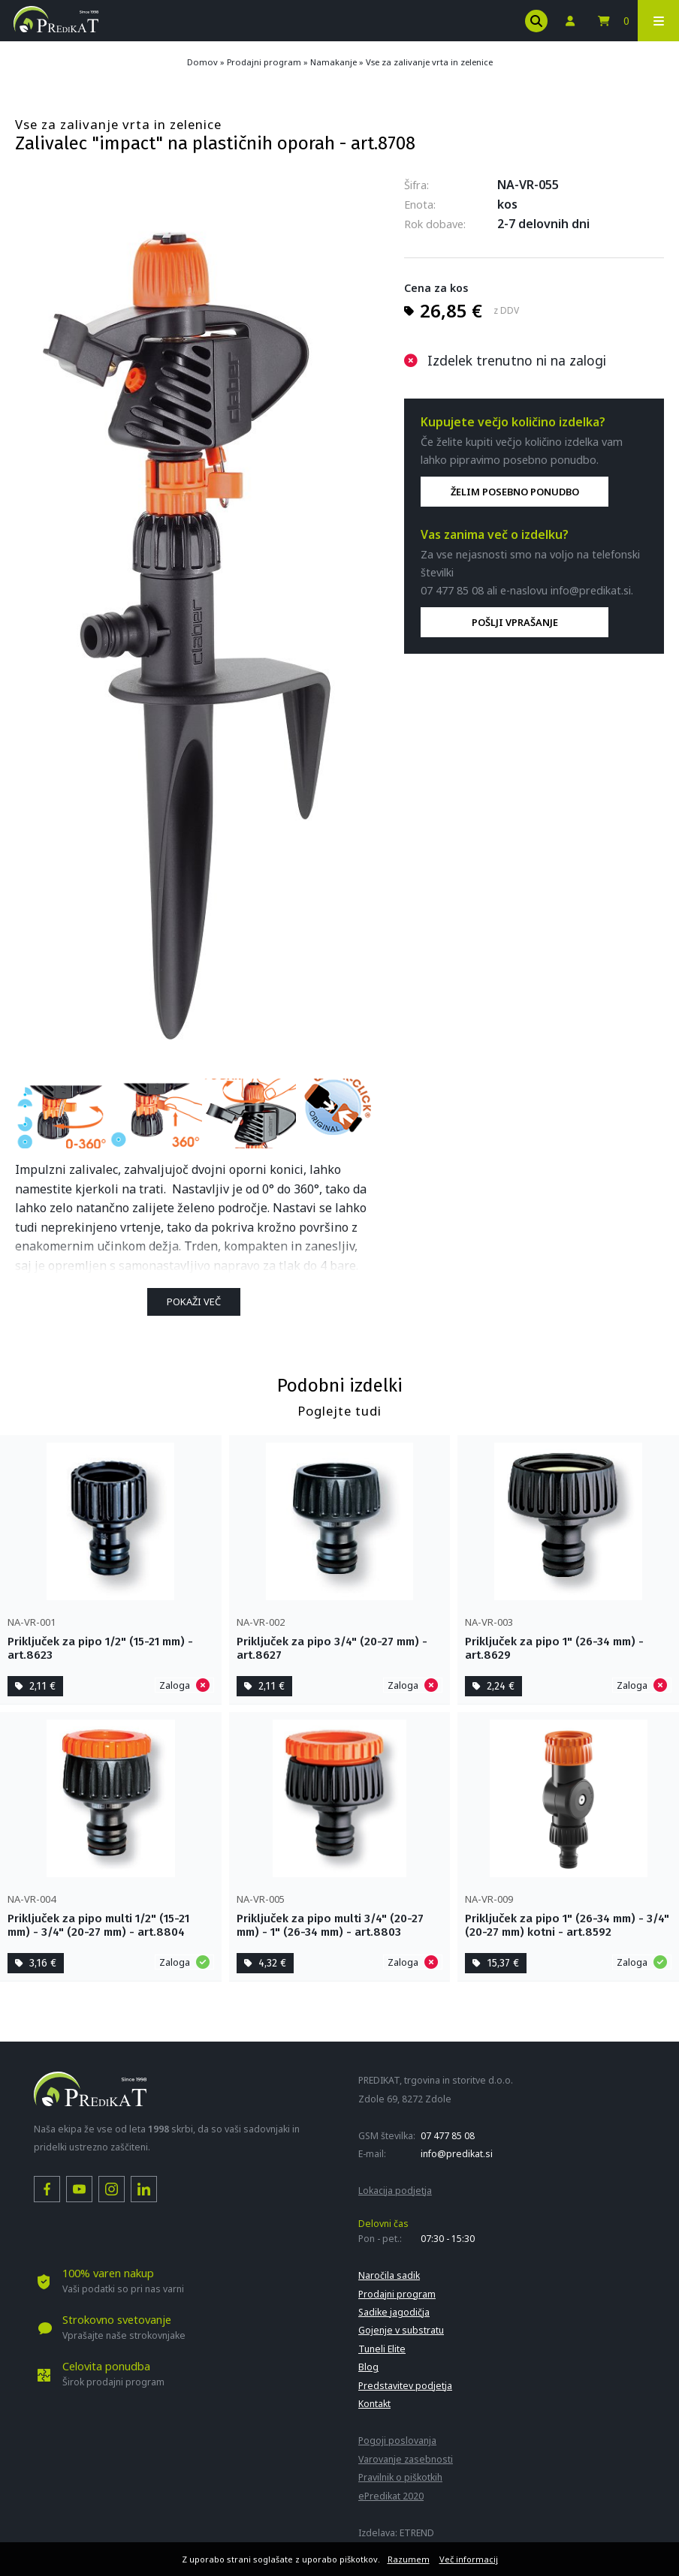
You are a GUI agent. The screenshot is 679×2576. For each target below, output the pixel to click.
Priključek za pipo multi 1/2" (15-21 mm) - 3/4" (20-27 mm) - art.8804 (98, 1925)
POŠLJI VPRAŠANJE (515, 622)
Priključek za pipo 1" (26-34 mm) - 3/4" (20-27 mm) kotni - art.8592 (567, 1925)
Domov (202, 62)
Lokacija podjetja (395, 2190)
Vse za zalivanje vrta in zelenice (429, 62)
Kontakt (374, 2403)
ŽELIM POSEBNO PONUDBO (515, 491)
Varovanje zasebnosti (405, 2459)
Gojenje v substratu (401, 2330)
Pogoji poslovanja (397, 2440)
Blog (368, 2367)
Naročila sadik (389, 2275)
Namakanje (333, 62)
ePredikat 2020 (391, 2496)
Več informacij (468, 2559)
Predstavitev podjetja (405, 2385)
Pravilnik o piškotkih (400, 2477)
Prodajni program (264, 62)
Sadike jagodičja (394, 2312)
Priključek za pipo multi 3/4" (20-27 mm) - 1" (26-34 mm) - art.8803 (330, 1925)
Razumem (409, 2559)
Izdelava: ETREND (396, 2532)
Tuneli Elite (382, 2349)
